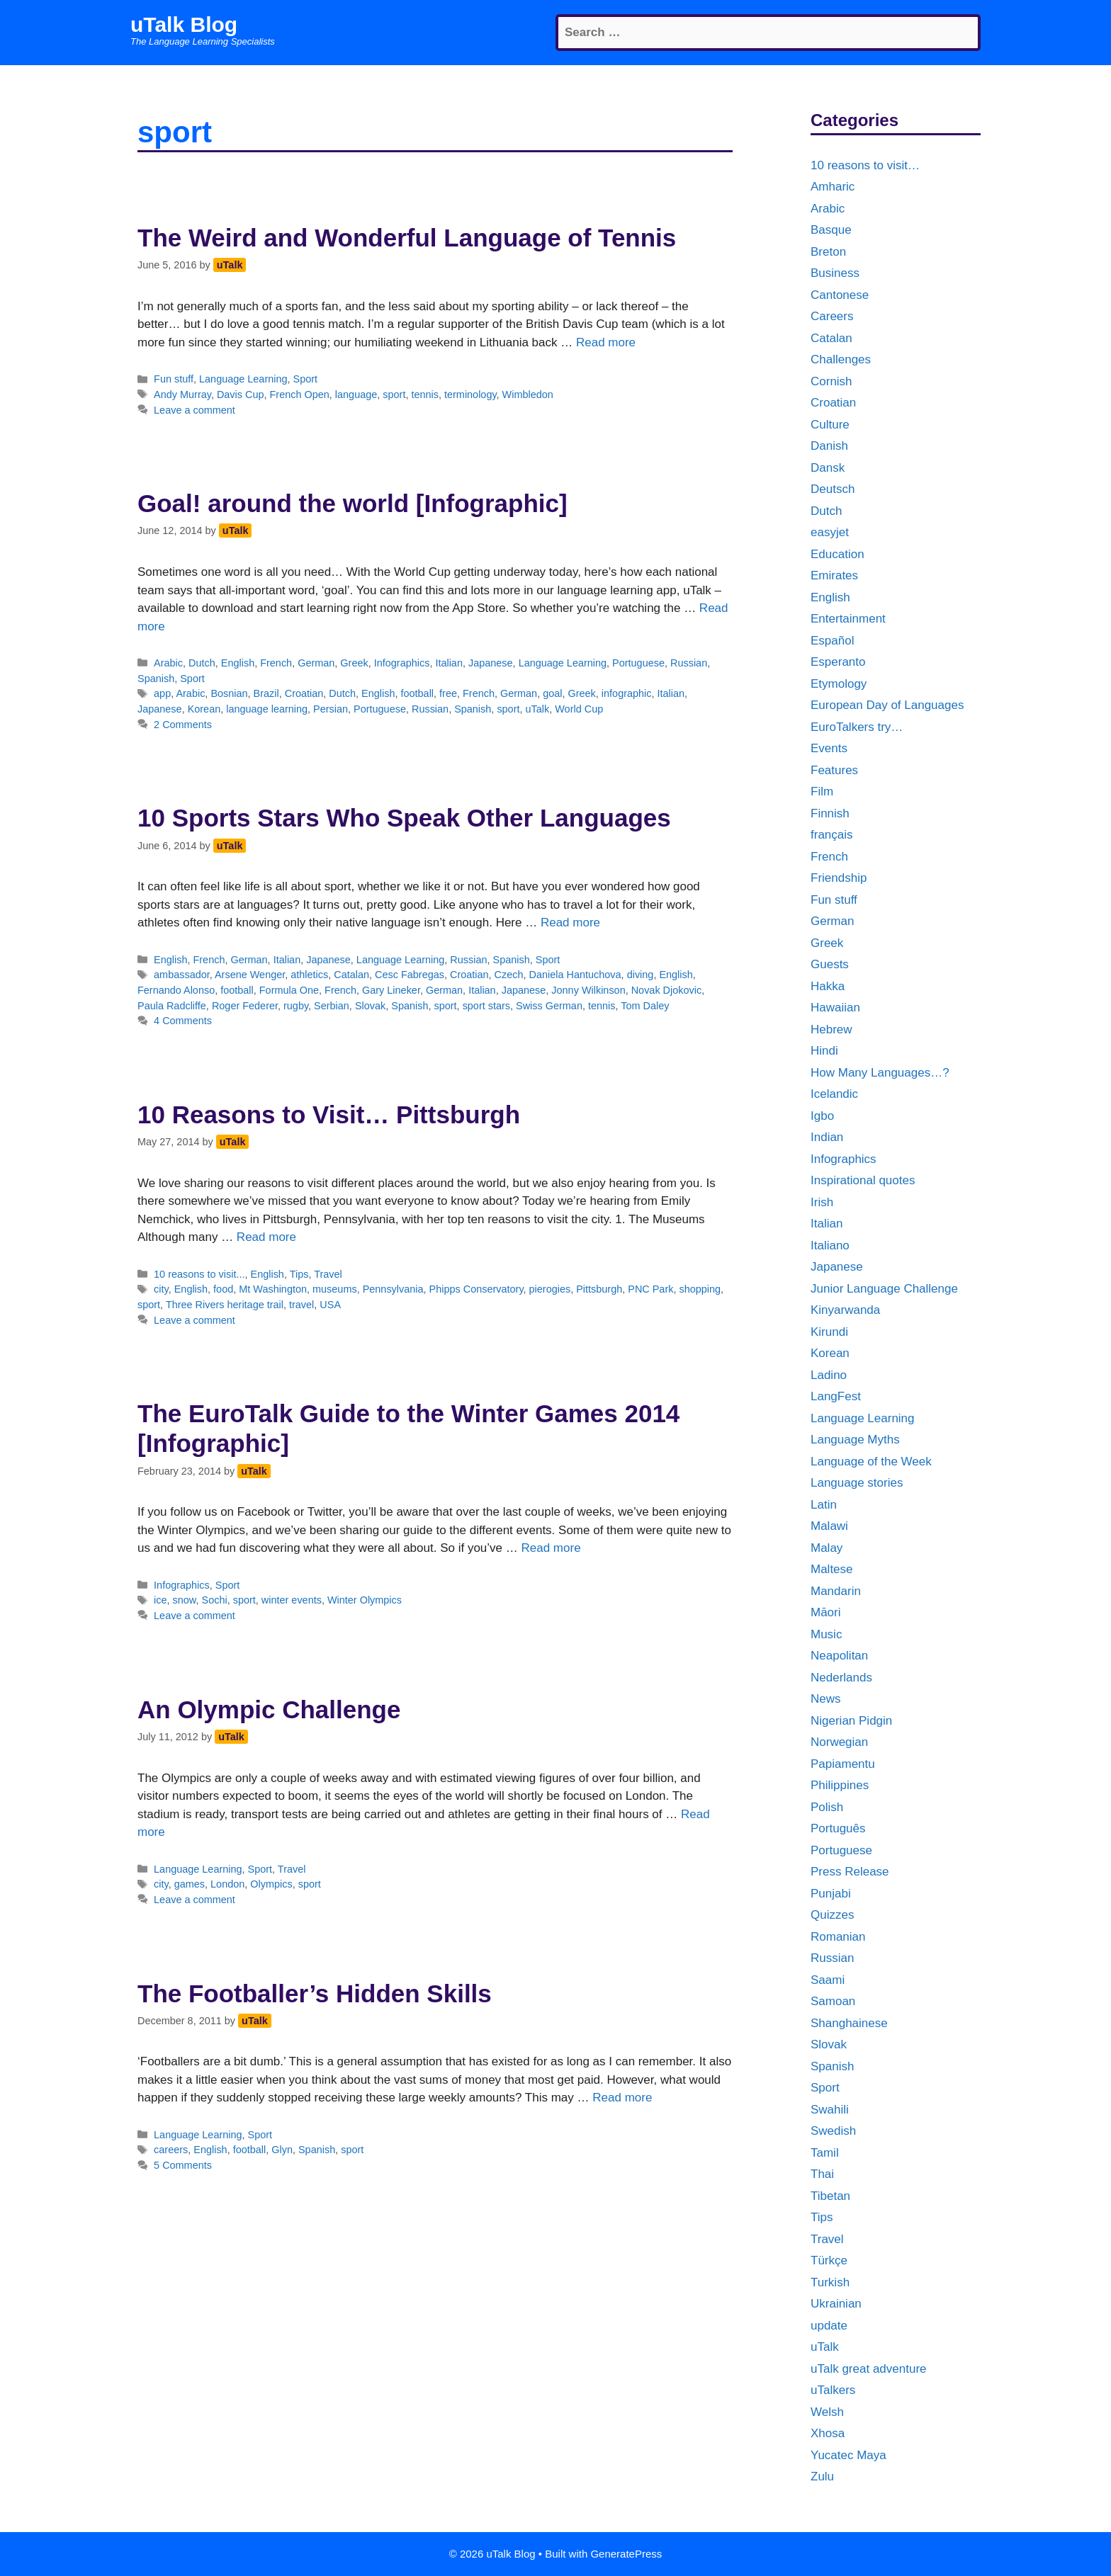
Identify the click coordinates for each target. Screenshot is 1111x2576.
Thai (822, 2174)
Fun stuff (173, 379)
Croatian (304, 693)
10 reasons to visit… (865, 165)
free (448, 693)
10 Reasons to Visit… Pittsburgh (328, 1114)
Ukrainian (836, 2303)
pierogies (550, 1289)
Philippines (840, 1785)
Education (837, 554)
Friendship (839, 878)
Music (826, 1634)
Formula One (289, 990)
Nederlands (841, 1677)
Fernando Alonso (176, 990)
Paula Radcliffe (171, 1005)
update (829, 2325)
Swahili (830, 2109)
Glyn (282, 2149)
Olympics (271, 1884)
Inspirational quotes (863, 1180)
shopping (700, 1289)
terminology (470, 394)
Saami (828, 1980)
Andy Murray (182, 394)
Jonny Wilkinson (588, 990)
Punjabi (831, 1893)
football (417, 693)
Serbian (331, 1005)
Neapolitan (839, 1655)
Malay (826, 1548)
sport (394, 394)
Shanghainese (849, 2023)
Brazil (266, 693)
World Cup (579, 709)
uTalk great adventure (869, 2369)
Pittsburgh (599, 1289)
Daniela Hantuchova (575, 974)
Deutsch (833, 489)
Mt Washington (273, 1289)
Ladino (829, 1375)
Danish (829, 446)
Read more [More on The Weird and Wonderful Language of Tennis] (606, 342)
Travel (328, 1274)
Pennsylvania (393, 1289)
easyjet (830, 532)
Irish (822, 1202)
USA (330, 1304)
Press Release (850, 1871)
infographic (627, 693)
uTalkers (833, 2390)
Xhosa (828, 2433)
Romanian (838, 1937)
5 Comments (183, 2165)
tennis (425, 394)
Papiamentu (843, 1764)
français (832, 834)
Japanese (490, 663)
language (356, 394)
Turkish (830, 2282)
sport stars (486, 1005)
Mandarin (836, 1591)
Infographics (402, 663)
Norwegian (839, 1742)
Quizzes (832, 1915)
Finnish (830, 813)
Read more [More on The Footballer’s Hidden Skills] (622, 2097)
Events (829, 748)
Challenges (841, 359)
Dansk (828, 468)
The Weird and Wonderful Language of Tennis (406, 237)
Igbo (822, 1116)
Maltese (832, 1569)
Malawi (829, 1526)
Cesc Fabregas (409, 974)
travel (301, 1304)
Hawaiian (835, 1007)
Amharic (833, 186)
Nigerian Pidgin (851, 1720)
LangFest (836, 1396)
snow (184, 1600)
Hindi (824, 1050)
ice (160, 1600)
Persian (330, 709)
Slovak (370, 1005)
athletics (309, 974)
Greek (354, 663)
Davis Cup (240, 394)
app (162, 693)
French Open (299, 394)
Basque (831, 230)
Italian (449, 663)
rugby (295, 1005)
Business (835, 273)
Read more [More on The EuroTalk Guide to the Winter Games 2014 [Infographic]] (550, 1548)
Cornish (831, 381)
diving (640, 974)
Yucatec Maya (848, 2455)
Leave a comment (194, 410)
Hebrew (831, 1029)
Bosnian (228, 693)
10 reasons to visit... (199, 1274)
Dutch (201, 663)
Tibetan (830, 2196)
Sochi (214, 1600)
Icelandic (834, 1094)
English (237, 663)
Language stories (857, 1483)
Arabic (168, 663)
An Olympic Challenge (268, 1709)
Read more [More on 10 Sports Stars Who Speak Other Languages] (570, 922)
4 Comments (183, 1020)
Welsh (827, 2412)
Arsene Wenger (250, 974)
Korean (204, 709)
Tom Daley (645, 1005)
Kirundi (829, 1332)
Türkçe (829, 2260)
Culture (830, 424)
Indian (827, 1137)
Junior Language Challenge (884, 1288)
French (276, 663)
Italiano (830, 1245)
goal (552, 693)
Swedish (833, 2131)
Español (832, 640)
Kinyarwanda (845, 1310)
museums (334, 1289)
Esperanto (838, 662)
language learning (267, 709)
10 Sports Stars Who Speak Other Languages (404, 818)
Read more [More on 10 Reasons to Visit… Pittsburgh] (266, 1237)
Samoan (833, 2001)
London (227, 1884)
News (826, 1699)
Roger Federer (245, 1005)
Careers (832, 316)
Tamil (825, 2153)
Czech (509, 974)
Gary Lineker (391, 990)
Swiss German (549, 1005)
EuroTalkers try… (857, 727)
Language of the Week (871, 1461)
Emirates (834, 575)
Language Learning (243, 379)
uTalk (538, 709)
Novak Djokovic (666, 990)
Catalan (351, 974)
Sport (305, 379)
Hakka (828, 986)
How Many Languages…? (880, 1072)
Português (838, 1828)
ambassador (182, 974)
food (223, 1289)
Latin (824, 1504)
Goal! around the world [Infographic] (352, 503)
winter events (291, 1600)
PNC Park (650, 1289)
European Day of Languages (887, 705)
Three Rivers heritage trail (224, 1304)
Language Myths (855, 1439)
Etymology (839, 684)
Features (834, 770)
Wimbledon (527, 394)
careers (171, 2149)
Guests (830, 964)
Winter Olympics (364, 1600)
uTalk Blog (183, 24)
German (316, 663)
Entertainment (848, 618)
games (189, 1884)
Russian (688, 663)
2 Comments (183, 724)
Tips (299, 1274)
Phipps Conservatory (476, 1289)
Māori (826, 1612)
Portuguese (638, 663)
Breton (828, 252)
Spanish (155, 678)
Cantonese (840, 295)
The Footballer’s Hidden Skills (314, 1993)
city (161, 1289)
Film (822, 791)
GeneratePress (626, 2554)
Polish (827, 1807)
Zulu (822, 2476)
